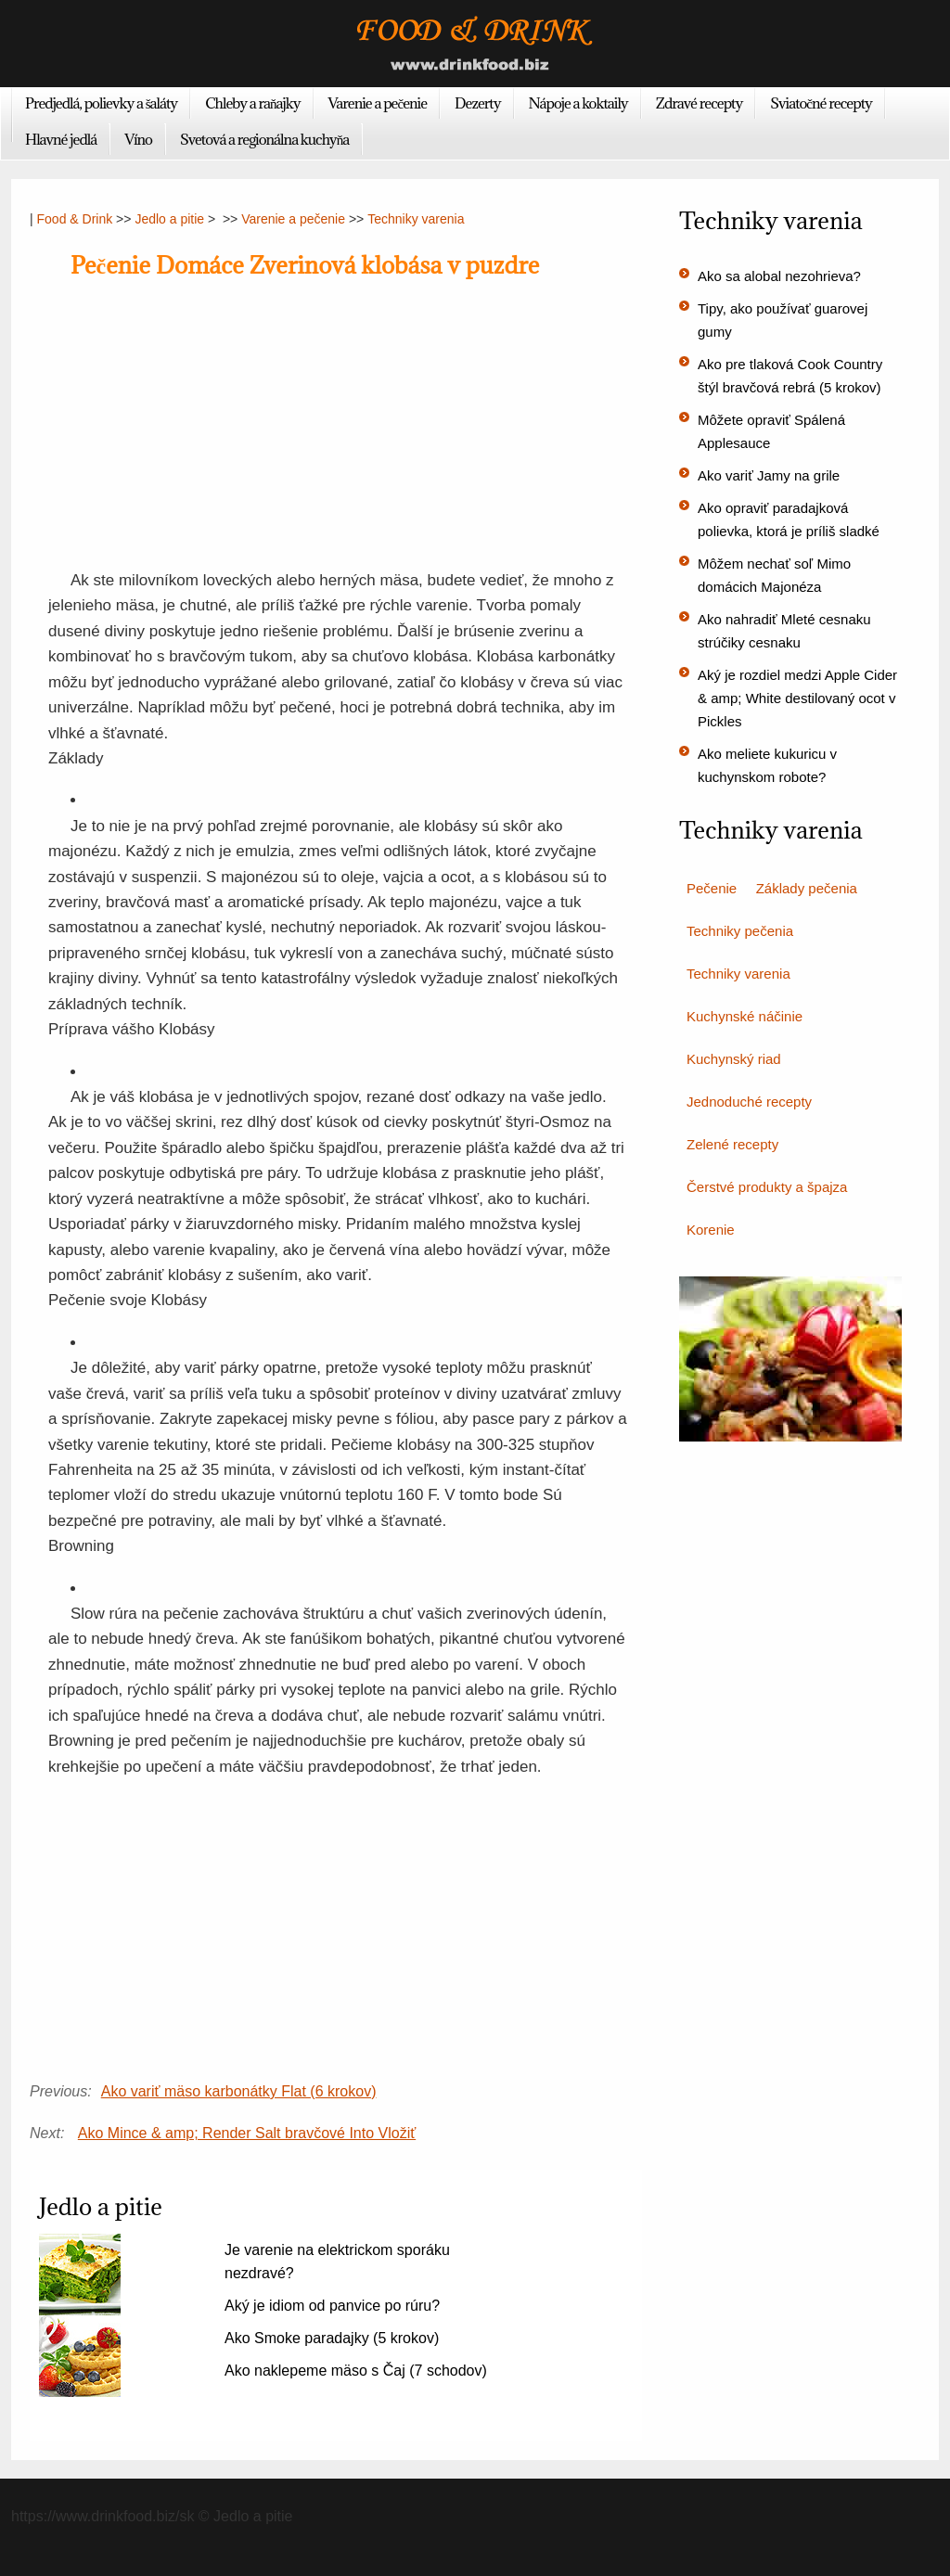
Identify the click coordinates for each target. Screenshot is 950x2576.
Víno (138, 139)
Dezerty (477, 103)
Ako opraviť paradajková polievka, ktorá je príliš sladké (788, 519)
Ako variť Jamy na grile (769, 475)
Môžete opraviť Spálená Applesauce (771, 431)
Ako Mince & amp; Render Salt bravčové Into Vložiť (247, 2133)
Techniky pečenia (740, 931)
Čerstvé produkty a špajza (767, 1187)
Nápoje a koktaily (578, 103)
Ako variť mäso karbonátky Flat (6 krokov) (239, 2091)
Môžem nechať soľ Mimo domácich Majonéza (774, 575)
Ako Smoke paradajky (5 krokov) (332, 2338)
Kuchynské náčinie (744, 1016)
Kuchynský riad (734, 1059)
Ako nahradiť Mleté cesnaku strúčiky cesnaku (784, 630)
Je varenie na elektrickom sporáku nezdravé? (337, 2261)
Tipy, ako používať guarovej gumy (782, 320)
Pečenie (712, 888)
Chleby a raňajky (252, 103)
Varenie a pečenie (378, 103)
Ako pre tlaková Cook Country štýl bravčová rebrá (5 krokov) (790, 375)
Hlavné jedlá (60, 139)
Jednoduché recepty (749, 1101)
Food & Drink (75, 218)
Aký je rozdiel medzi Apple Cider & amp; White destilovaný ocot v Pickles (797, 698)
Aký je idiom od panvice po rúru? (332, 2305)
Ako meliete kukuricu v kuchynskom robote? (767, 765)
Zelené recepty (732, 1144)
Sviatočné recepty (821, 103)
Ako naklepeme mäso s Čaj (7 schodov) (356, 2370)
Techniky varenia (415, 218)
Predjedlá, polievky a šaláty (101, 103)
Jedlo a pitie (169, 218)
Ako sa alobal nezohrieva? (779, 276)
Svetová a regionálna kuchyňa (264, 139)
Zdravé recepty (699, 103)
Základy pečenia (806, 888)
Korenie (711, 1229)
